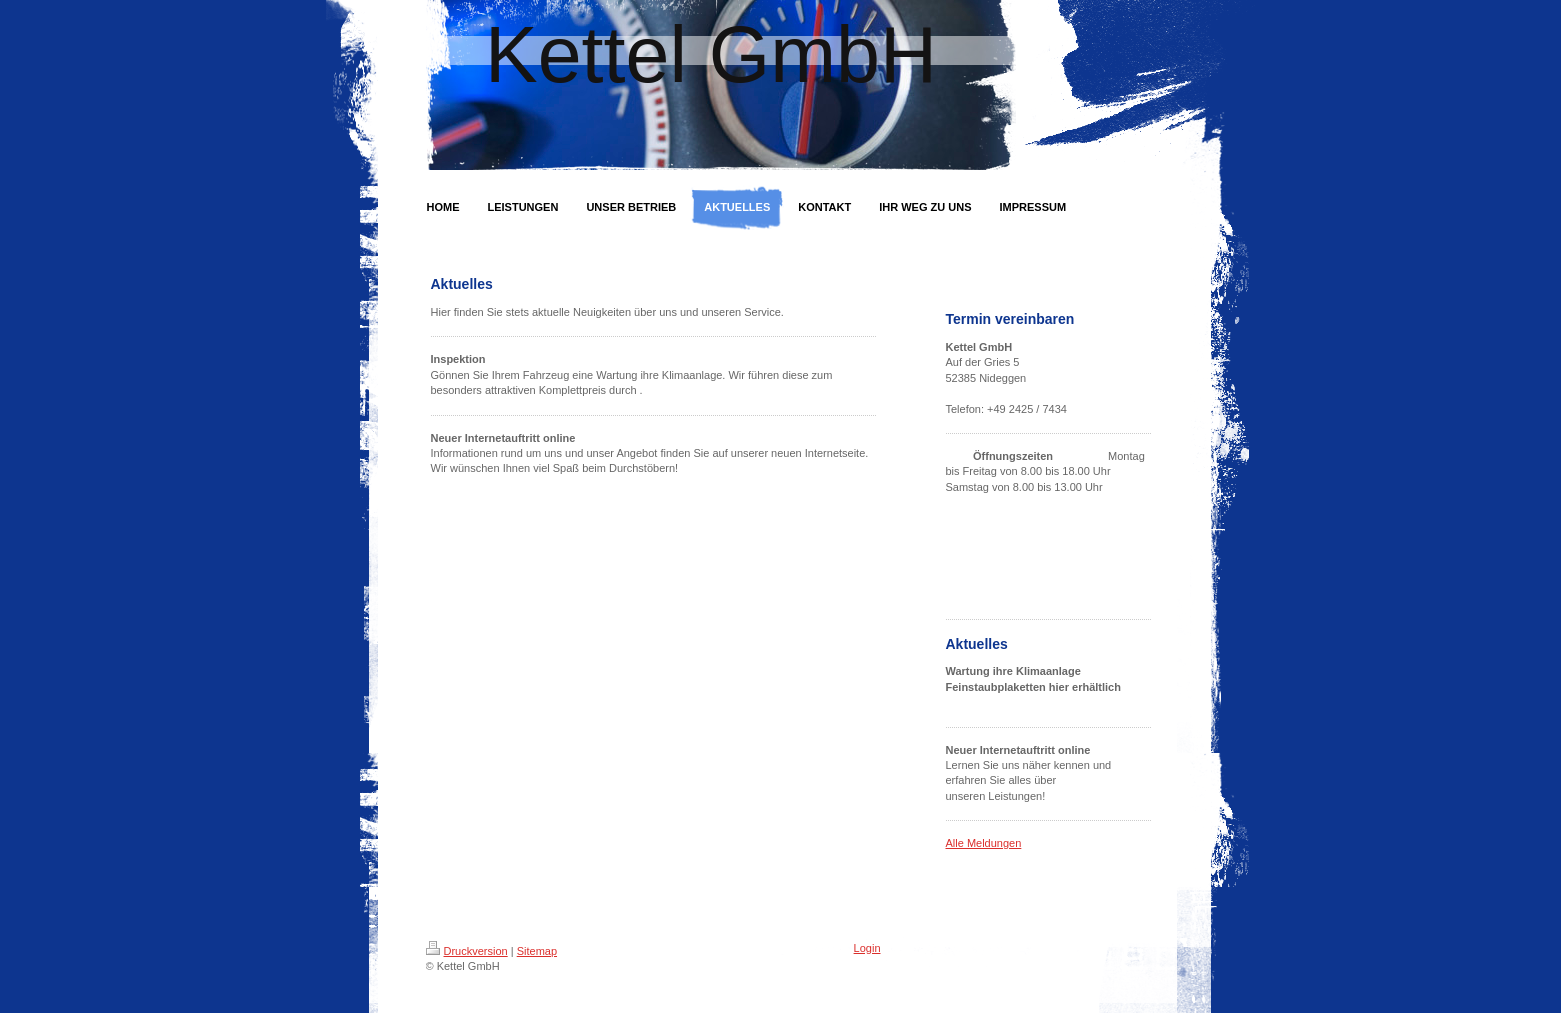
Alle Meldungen (984, 843)
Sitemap (537, 951)
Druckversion (467, 951)
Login (867, 948)
